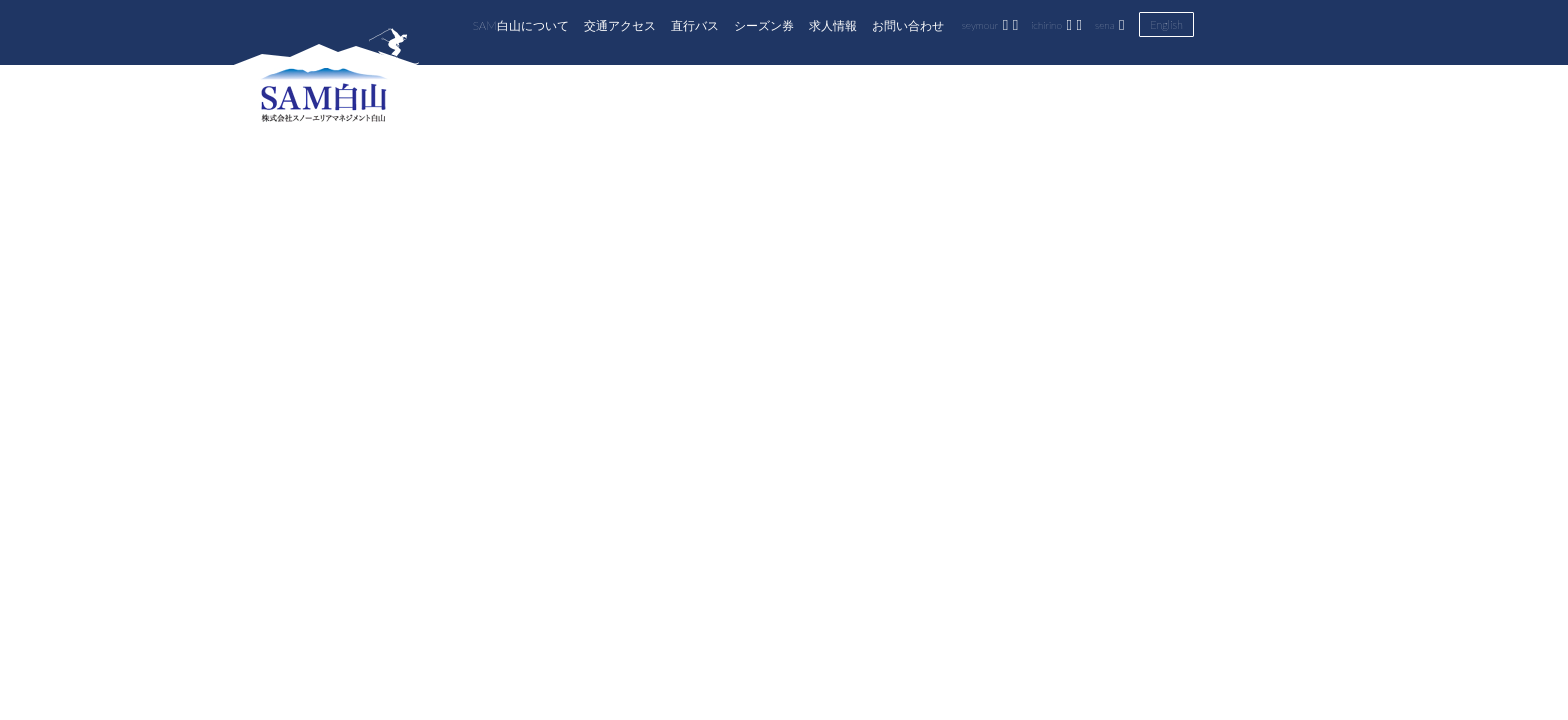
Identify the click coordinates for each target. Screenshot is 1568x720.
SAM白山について (521, 25)
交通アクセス (620, 25)
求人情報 (833, 25)
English (1166, 24)
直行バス (695, 25)
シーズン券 (764, 25)
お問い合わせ (908, 25)
